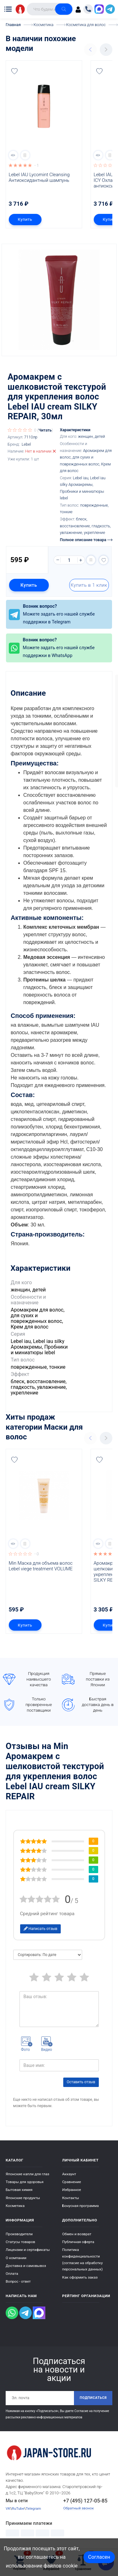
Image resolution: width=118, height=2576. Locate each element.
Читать (45, 430)
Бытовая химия (19, 2189)
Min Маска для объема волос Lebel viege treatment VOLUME (41, 1566)
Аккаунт (69, 2174)
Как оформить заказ (80, 2277)
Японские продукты (23, 2198)
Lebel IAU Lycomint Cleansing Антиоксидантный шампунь (40, 177)
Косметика (15, 2206)
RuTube (18, 2508)
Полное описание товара (86, 539)
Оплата (12, 2273)
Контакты (70, 2198)
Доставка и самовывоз (26, 2266)
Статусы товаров (20, 2242)
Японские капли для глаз (27, 2174)
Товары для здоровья (24, 2182)
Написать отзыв (41, 1929)
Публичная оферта (78, 2242)
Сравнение (71, 2182)
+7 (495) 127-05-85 (85, 2501)
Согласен (99, 2557)
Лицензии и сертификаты (28, 2249)
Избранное (71, 2189)
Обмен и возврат (77, 2234)
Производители (19, 2234)
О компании (16, 2258)
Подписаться (93, 2398)
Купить (25, 219)
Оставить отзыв (81, 2082)
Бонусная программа (80, 2206)
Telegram (33, 2508)
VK (8, 2508)
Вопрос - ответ (18, 2281)
